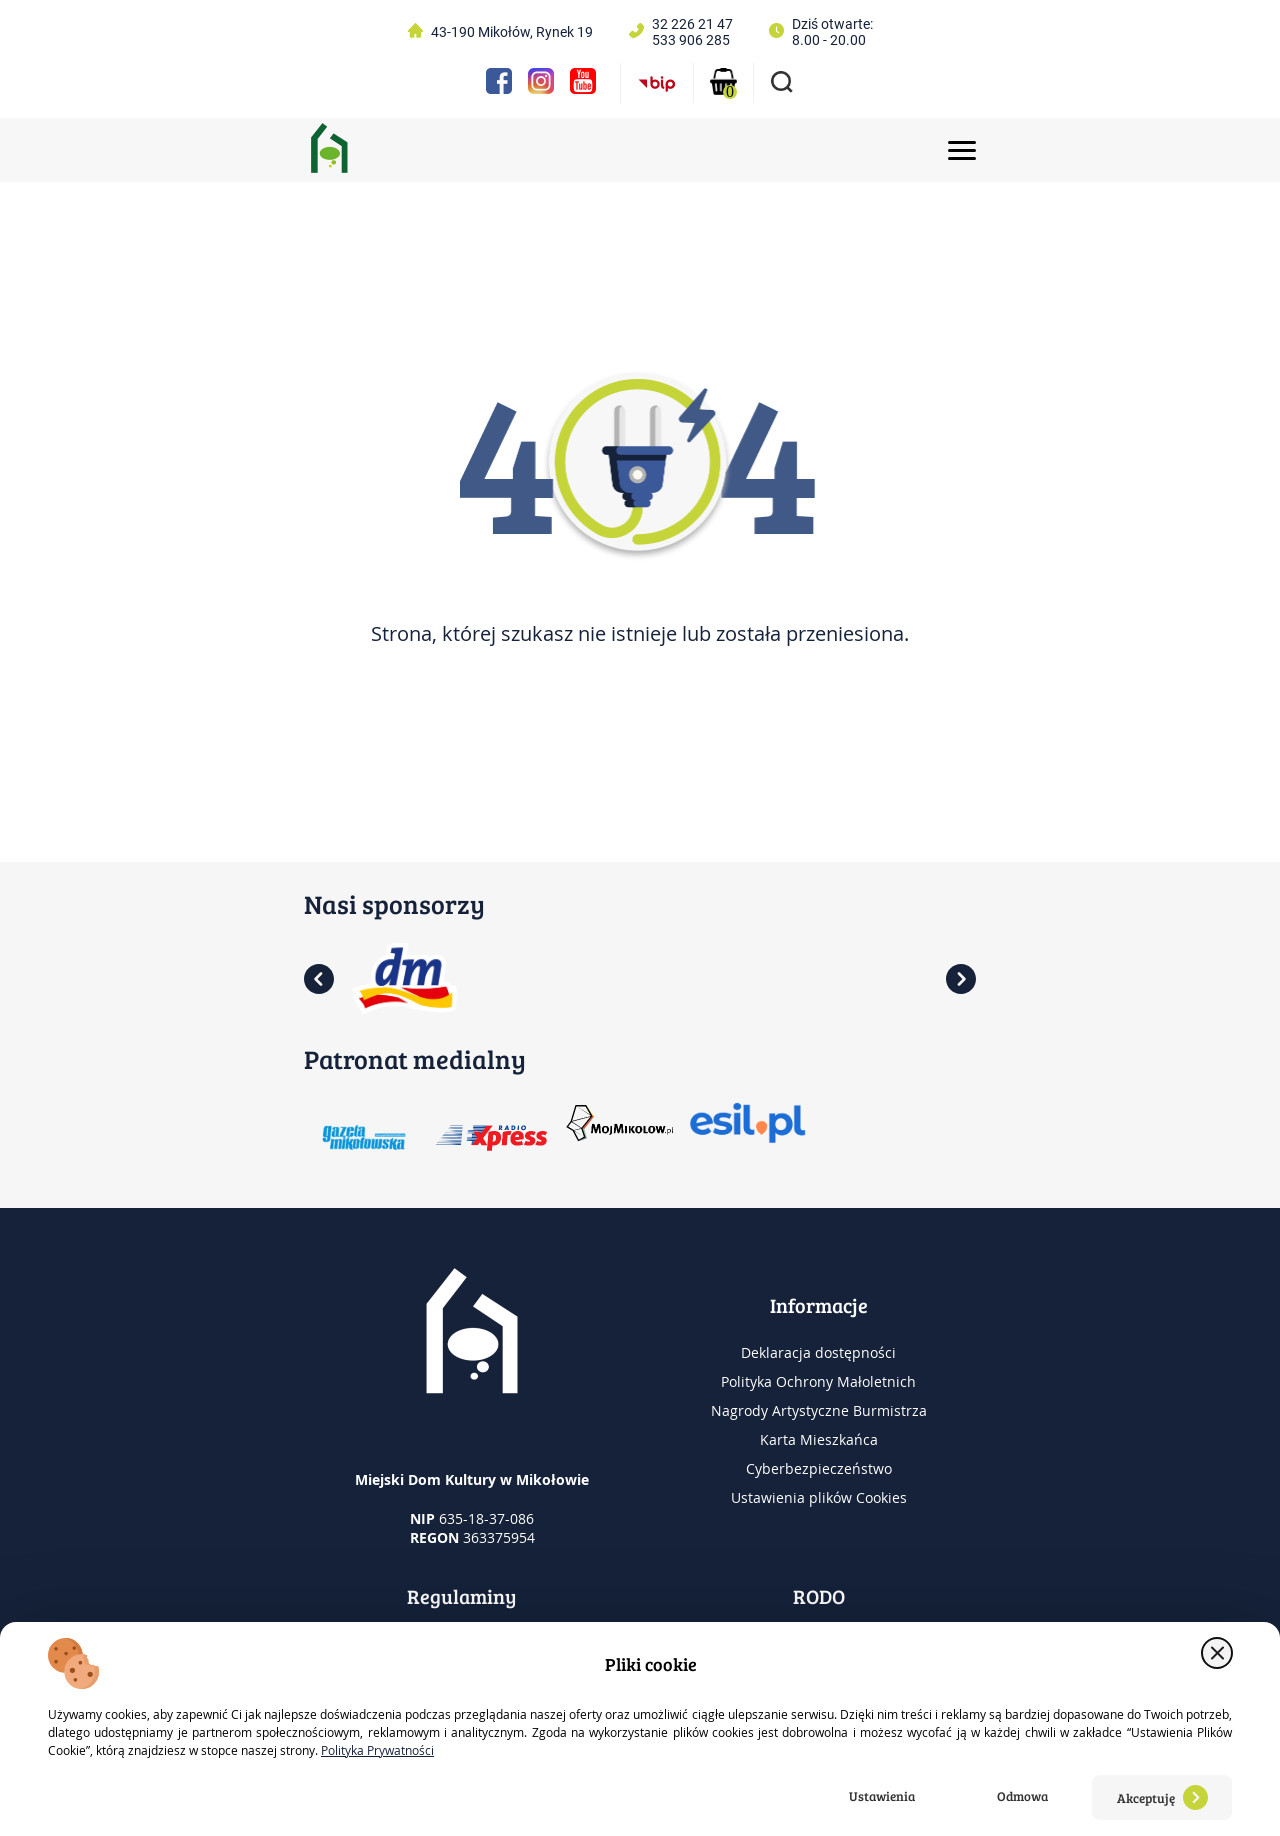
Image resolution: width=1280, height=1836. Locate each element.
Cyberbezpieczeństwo (819, 1468)
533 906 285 (691, 40)
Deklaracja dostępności (818, 1352)
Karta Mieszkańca (819, 1439)
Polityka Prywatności (377, 1750)
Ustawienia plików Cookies (819, 1497)
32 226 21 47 (692, 24)
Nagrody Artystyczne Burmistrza (819, 1410)
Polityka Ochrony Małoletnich (818, 1381)
